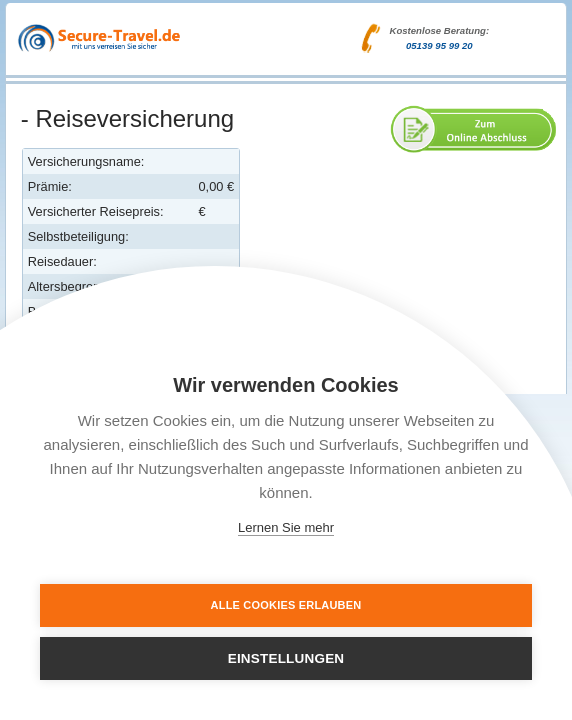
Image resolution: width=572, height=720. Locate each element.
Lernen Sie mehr (286, 527)
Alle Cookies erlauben (286, 605)
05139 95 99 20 (439, 45)
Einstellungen (286, 658)
